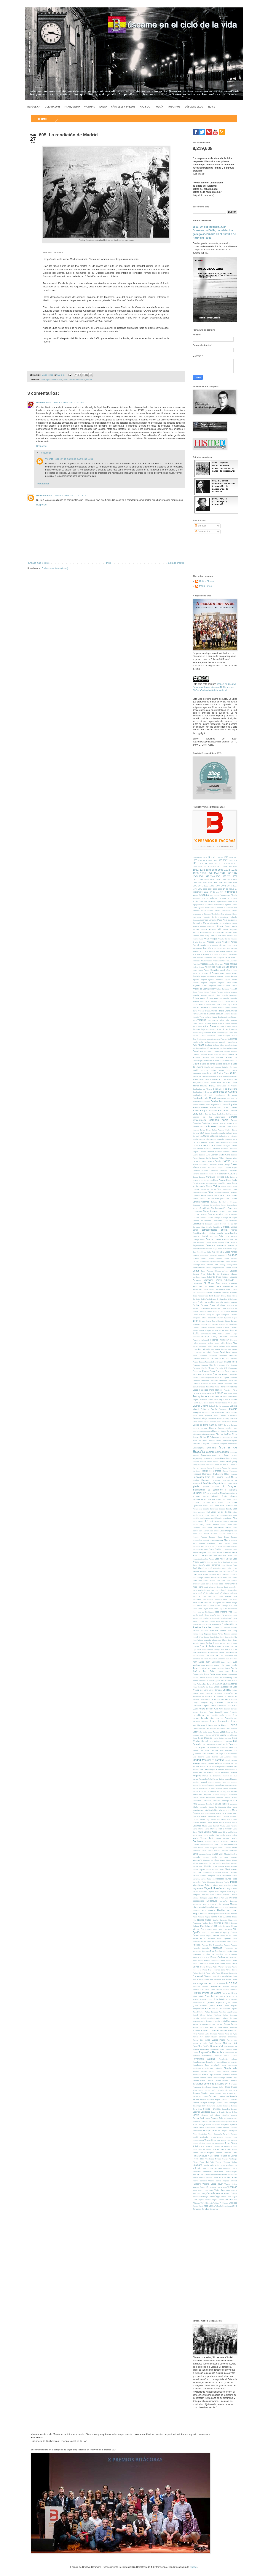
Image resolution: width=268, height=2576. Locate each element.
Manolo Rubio (205, 1766)
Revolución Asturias (204, 2059)
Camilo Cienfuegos (229, 1114)
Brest (208, 1105)
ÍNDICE (211, 106)
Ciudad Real (212, 1196)
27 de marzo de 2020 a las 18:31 (76, 459)
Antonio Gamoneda (201, 1001)
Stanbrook (216, 2125)
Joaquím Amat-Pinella (228, 1534)
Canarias (197, 1123)
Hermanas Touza (220, 1468)
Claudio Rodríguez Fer (218, 1198)
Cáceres (233, 1111)
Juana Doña (209, 1674)
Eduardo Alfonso (221, 1271)
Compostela (197, 1211)
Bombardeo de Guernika (225, 1092)
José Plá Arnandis (224, 1615)
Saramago (197, 2106)
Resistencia (207, 2056)
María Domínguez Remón (212, 1816)
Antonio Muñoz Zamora (220, 1008)
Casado (212, 1164)
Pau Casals (215, 1951)
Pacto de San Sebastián (216, 1942)
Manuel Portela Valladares (226, 1788)
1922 (195, 867)
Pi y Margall (198, 1976)
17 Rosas (219, 857)
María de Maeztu (208, 1813)
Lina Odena (211, 1729)
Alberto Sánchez (204, 914)
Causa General (199, 1177)
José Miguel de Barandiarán (225, 1609)
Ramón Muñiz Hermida (207, 2034)
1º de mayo (228, 889)
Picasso (207, 1976)
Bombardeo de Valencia (227, 1098)
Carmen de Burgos (222, 1145)
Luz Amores (225, 1757)
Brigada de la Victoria (219, 1105)
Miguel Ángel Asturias (202, 1885)
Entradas (200, 525)
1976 (229, 886)
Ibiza (235, 1483)
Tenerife (226, 2134)
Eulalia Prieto (198, 1330)
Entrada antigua (176, 563)
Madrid (89, 379)
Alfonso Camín (231, 923)
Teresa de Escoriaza (229, 2140)
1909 (230, 860)
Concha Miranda (230, 1214)
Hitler (226, 1474)
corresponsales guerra (214, 1230)
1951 (229, 876)
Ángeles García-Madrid (227, 983)
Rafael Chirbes (198, 2012)
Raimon (196, 2021)
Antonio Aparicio (214, 998)
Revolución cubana (228, 2059)
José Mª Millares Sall (224, 1593)
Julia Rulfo (197, 1684)
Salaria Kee (224, 2096)
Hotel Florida (231, 1477)
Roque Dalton (218, 2087)
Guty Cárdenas (204, 1458)
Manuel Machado (222, 1782)
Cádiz (195, 1113)
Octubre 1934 (211, 1926)
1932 (202, 870)
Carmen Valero (218, 1158)
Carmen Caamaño (200, 1142)
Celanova (233, 1177)
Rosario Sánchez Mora (203, 2093)
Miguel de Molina (230, 1885)
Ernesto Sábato (224, 1321)
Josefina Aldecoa (229, 1624)
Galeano (223, 1409)
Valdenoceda (231, 2165)
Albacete (196, 911)
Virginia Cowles (204, 2200)
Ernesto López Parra (208, 1321)
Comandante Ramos (218, 1205)
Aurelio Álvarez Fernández (204, 1036)
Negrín (196, 1913)
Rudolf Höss (203, 2096)
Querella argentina (215, 2002)
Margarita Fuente (205, 1804)
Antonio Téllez (198, 1017)
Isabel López (224, 1502)
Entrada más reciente (39, 563)
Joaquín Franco (209, 1540)
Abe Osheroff (215, 895)
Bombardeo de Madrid (204, 1098)
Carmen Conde (206, 1145)
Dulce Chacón (231, 1268)
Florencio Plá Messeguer (226, 1368)
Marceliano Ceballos (214, 1798)
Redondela (204, 2049)
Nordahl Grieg (207, 1923)
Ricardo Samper (200, 2071)
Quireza (212, 2006)
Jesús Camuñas (212, 1524)
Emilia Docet (226, 1296)
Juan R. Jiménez (201, 1668)
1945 (195, 876)
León (234, 1705)
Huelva (196, 1480)
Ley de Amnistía (224, 1718)
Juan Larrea (198, 1662)
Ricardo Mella (230, 2068)
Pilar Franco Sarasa (201, 1979)
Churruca (233, 1193)
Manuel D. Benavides (211, 1776)
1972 (206, 886)
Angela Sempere (208, 983)
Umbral (234, 2162)
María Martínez (211, 1829)
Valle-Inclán (219, 2171)
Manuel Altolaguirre (208, 1769)
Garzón (214, 1412)
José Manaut (225, 1596)
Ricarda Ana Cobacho (212, 2068)
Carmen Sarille (204, 1158)
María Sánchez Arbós (207, 1832)
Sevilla (196, 2115)
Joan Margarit (226, 1531)
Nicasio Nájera (204, 1917)
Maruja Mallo (218, 1854)
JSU (235, 1637)
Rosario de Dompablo (227, 2090)
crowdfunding (231, 1233)
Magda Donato (231, 1760)
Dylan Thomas (207, 1271)
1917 (220, 863)
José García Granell (219, 1578)
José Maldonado (209, 1596)
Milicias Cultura (230, 1894)
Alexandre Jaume (217, 923)
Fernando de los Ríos (219, 1358)
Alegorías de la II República (215, 917)
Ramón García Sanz (201, 2027)
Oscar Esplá (205, 1936)
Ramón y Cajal (200, 2043)
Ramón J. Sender (210, 2030)
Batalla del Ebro (223, 1064)
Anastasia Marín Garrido (202, 961)
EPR (65, 379)
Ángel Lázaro (226, 970)
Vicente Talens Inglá (218, 2187)
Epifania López (230, 1318)
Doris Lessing (219, 1265)
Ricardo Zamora (230, 2071)
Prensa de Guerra (211, 1993)
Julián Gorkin (206, 1684)
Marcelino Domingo (221, 1801)
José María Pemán (201, 1606)
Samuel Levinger (200, 2103)
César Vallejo (213, 1186)
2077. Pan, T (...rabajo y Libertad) (219, 501)
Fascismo (233, 1337)
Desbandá (232, 1245)
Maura (208, 1870)
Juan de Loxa (223, 1646)
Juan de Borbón (208, 1646)
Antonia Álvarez (230, 992)
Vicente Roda (52, 459)
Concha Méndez (215, 1214)
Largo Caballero (216, 1702)
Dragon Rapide (218, 1268)
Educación (208, 1280)
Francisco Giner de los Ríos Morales (208, 1384)
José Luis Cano (204, 1590)
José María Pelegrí (229, 1603)
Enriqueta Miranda (229, 1315)
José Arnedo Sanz (214, 1562)
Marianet (224, 1841)
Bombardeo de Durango (202, 1092)
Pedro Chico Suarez (201, 1957)
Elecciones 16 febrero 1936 (207, 1286)
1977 (235, 886)
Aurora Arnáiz (207, 1039)
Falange (205, 1336)
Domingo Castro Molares (227, 1261)
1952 (235, 876)
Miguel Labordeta (200, 1891)
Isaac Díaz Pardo (223, 1499)
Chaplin (196, 1189)
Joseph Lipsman (230, 1634)
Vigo (218, 2196)
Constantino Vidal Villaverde (225, 1221)
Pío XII (207, 1983)
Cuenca (209, 1239)
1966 (220, 882)
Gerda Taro (226, 1431)
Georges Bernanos (200, 1431)
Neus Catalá (225, 1914)
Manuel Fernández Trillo (202, 1779)
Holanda (234, 1474)
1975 (223, 885)
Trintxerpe (233, 2159)
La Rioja (214, 1699)
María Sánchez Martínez (227, 1832)
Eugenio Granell (200, 1327)
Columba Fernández (201, 1205)
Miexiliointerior (44, 495)
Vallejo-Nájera (231, 2171)
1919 (225, 863)
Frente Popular (215, 1396)
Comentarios (202, 531)
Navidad (221, 1910)
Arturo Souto (211, 1029)
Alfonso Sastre (200, 929)
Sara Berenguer (230, 2103)
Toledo (228, 2149)
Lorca (222, 1731)
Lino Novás (221, 1729)
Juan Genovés (198, 1656)
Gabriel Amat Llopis (229, 1403)
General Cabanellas (228, 1415)
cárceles (211, 1126)
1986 (215, 889)
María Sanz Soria (200, 1835)
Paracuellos (218, 1945)
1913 (206, 863)
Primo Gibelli (198, 1996)
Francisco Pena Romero (210, 1390)
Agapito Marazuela (224, 901)
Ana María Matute (201, 954)
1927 (219, 866)
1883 (235, 857)
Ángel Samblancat (208, 976)
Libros (232, 1725)
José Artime (228, 1562)
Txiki (212, 2162)
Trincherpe (209, 2159)
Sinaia (207, 2118)
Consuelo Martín (212, 1224)
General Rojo (216, 1425)
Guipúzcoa (206, 1455)
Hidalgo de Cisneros (211, 1471)
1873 (226, 857)
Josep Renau (217, 1634)
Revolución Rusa (218, 2065)
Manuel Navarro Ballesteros (226, 1785)
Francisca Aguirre (221, 1374)
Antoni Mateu (203, 992)
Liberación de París (216, 1725)
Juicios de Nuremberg (222, 1678)
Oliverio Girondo (225, 1929)
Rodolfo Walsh (199, 2081)
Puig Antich (219, 1999)
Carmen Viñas (231, 1158)
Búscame (212, 1111)
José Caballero (200, 1568)
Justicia (227, 1690)
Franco (219, 1393)
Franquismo (200, 1396)
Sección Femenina (212, 2109)
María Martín (198, 1829)
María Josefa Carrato (222, 1823)
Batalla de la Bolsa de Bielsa (215, 1061)
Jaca (200, 1509)
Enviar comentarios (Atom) (55, 568)
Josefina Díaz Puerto (221, 1627)
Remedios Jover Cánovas (221, 2049)
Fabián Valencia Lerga (227, 1334)
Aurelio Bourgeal (223, 1036)
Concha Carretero (200, 1214)
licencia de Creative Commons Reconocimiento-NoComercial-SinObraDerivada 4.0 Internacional (214, 687)
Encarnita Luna (206, 1311)
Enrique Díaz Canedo (221, 1311)
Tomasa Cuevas (200, 2156)
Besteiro (216, 1079)
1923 (199, 866)
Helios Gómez (219, 1462)
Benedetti (211, 1073)
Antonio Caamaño (230, 998)
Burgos (203, 1110)
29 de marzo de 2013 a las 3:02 (68, 402)
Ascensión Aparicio (200, 1033)
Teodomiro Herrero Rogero (211, 2137)
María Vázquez (223, 1838)
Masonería (197, 1860)
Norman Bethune (222, 1923)
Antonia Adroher (216, 992)
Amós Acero (217, 948)
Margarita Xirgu (224, 1807)
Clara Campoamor (227, 1195)
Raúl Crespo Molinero (220, 2043)
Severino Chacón (218, 2112)
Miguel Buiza (218, 1885)
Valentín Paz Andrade (212, 2168)
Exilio (196, 1333)
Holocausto (198, 1477)
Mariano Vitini (207, 1844)
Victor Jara (219, 2190)
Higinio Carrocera (229, 1471)
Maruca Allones (205, 1854)
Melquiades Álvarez (229, 1876)
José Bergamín (213, 1565)
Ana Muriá (214, 954)
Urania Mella (209, 2165)
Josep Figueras (205, 1634)
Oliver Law (212, 1929)
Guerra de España (77, 379)
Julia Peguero (214, 1681)
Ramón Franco (230, 2024)
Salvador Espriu (213, 2099)
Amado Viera (205, 945)
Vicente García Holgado (218, 2181)
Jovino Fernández (211, 1637)
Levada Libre (207, 1718)
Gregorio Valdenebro (228, 1444)
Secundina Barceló (229, 2109)
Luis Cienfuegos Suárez (211, 1744)
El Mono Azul (212, 1283)
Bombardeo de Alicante (227, 1086)
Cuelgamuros (199, 1239)
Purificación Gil (199, 2003)
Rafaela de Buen (229, 2018)
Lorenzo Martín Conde (202, 1735)
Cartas (226, 1161)
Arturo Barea (209, 1026)
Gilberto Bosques (208, 1434)
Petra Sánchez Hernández (226, 1973)
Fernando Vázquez (200, 1365)
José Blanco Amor (229, 1565)
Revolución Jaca (201, 2065)
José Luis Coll (216, 1590)
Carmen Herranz (207, 1152)
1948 (212, 876)
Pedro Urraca (206, 1967)
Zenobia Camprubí (210, 2209)
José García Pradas (206, 1581)
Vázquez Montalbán (201, 2174)
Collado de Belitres (219, 1202)
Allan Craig (204, 936)
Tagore (224, 2131)
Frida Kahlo (228, 1397)
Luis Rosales (208, 1753)
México (233, 1882)
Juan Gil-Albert (211, 1655)
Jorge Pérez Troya (229, 1549)
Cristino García (216, 1233)
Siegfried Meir (207, 2115)
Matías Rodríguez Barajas (226, 1863)
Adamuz (214, 898)
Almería (222, 935)
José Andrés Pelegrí (206, 1559)
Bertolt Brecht (205, 1079)
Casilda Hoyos (231, 1167)
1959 (229, 879)
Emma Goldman (218, 1305)
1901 (205, 860)
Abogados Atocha (229, 895)
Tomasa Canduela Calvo (226, 2153)
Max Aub (197, 1872)
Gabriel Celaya (200, 1406)
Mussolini (209, 1907)
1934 (214, 870)
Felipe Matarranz (200, 1346)
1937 (234, 869)
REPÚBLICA (33, 106)
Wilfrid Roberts (206, 2203)
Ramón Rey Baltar (201, 2037)
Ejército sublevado (54, 379)
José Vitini (233, 1621)
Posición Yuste (198, 1990)
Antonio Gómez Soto (212, 1004)
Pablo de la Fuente (229, 1936)
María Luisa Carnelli (210, 1826)
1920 (230, 863)
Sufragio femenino (212, 2130)
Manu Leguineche (219, 1766)
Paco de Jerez (43, 402)
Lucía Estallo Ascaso (222, 1738)
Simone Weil (198, 2118)
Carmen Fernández (212, 1149)
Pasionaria (216, 1948)
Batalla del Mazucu (212, 1067)
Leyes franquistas (219, 1721)
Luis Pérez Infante (209, 1750)
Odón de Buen (224, 1926)
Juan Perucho (231, 1665)
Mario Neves (198, 1848)
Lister (195, 1732)
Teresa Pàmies (199, 2143)
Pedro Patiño (226, 1960)
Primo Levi (210, 1996)
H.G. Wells (215, 1458)
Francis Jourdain (205, 1374)
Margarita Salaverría (208, 1807)
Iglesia (196, 1486)
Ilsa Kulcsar (211, 1493)
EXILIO (103, 106)
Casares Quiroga (223, 1164)
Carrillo (218, 1161)
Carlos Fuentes (218, 1130)
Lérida (234, 1715)
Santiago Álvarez (215, 2103)
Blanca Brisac (210, 1083)
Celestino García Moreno (203, 1180)
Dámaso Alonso (204, 1243)
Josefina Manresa (209, 1630)
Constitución (198, 1224)
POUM (207, 1990)
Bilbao (223, 1079)
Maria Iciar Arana (218, 1819)
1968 (230, 883)
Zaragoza (197, 2209)
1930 (235, 866)
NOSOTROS (174, 106)
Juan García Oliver (215, 1652)
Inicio (108, 563)
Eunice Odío (224, 1330)
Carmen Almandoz (217, 1139)
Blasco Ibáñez (207, 1085)
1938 (196, 873)
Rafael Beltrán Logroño (228, 2009)
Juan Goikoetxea (226, 1656)
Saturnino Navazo (214, 2106)
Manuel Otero (198, 1788)
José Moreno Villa (223, 1612)
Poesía (231, 1983)
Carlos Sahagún (210, 1136)
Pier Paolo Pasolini (219, 1976)
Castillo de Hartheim (208, 1174)
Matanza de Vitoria (211, 1860)
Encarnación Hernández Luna (213, 1308)
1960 (235, 879)
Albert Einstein (207, 911)
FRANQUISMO (72, 106)
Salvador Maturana (229, 2099)
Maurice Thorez (217, 1870)
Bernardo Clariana (214, 1076)
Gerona (234, 1431)
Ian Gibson (228, 1483)
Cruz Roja (213, 1236)
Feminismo (225, 1352)
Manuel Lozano (207, 1782)
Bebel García (231, 1070)
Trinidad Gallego (221, 2159)
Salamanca (214, 2096)
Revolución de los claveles (226, 2062)
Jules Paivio (203, 1681)
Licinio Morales (199, 1729)
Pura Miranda (231, 1999)
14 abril (211, 857)
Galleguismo (198, 1412)
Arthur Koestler (218, 1023)
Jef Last (209, 1521)
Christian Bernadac (221, 1193)
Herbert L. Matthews (228, 1465)
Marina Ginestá (230, 1844)
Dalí (194, 1243)
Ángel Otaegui (225, 973)
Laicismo (233, 1699)
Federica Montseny (219, 1340)
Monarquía (211, 1901)
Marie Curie (218, 1844)
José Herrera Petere (228, 1584)
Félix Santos (213, 1352)
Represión (205, 2052)
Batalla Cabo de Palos (217, 1055)
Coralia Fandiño (213, 1227)
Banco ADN (214, 1048)
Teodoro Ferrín (231, 2137)
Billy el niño (232, 1079)
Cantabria (206, 1123)
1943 (228, 873)
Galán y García (208, 1409)
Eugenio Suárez (230, 1327)
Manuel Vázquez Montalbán (225, 1795)
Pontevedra (215, 1986)
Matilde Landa (210, 1866)
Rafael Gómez (199, 2015)
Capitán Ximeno (199, 1127)
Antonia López (214, 995)
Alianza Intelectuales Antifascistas (208, 932)
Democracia (231, 1242)
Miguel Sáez (213, 1891)
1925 (209, 866)
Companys (232, 1208)
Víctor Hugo (208, 2190)
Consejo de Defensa (202, 1221)
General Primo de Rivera (220, 1422)
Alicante (228, 932)
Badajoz (208, 1045)
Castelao (214, 1170)
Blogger (193, 2567)
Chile (210, 1192)
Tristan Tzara (198, 2162)
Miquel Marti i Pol (216, 1898)
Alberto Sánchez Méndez (221, 914)
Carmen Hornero (222, 1152)
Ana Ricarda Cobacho (202, 958)
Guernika (211, 1447)
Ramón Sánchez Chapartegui (224, 2037)
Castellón (223, 1171)
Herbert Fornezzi (212, 1465)
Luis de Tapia (227, 1744)
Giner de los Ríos (223, 1434)
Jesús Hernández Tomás (219, 1527)
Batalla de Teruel (208, 1064)
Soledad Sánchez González (213, 2121)
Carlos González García (215, 1133)
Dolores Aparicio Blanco (203, 1258)
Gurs (221, 1455)
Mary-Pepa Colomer (228, 1857)
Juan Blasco (222, 1640)
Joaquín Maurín (223, 1540)
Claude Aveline (199, 1199)
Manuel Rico (198, 1791)
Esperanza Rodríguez (228, 1324)
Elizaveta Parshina (229, 1293)
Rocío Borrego (219, 2078)
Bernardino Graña (200, 1076)
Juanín (218, 1674)
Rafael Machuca (214, 2015)
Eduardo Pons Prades (217, 1277)
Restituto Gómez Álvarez (226, 2056)
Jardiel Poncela (199, 1518)
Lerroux (196, 1718)
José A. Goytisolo (202, 1555)
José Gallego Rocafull (201, 1578)
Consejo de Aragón (229, 1217)
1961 (195, 882)
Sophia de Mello (230, 2121)
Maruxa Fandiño (209, 1857)
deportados (198, 1245)
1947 (207, 876)
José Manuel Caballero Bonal (214, 1599)
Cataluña (232, 1173)
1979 (200, 889)
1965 (214, 882)
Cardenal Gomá (224, 1127)
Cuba (221, 1236)
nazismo (232, 1910)
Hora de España (214, 1477)
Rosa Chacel (231, 2087)
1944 (234, 873)
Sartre (204, 2106)
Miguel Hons (232, 1888)
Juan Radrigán (218, 1668)
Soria (195, 2124)
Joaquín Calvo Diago (219, 1537)
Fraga (212, 1371)
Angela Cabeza (223, 976)
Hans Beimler (226, 1458)
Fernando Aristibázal (228, 1356)
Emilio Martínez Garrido (227, 1302)
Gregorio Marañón (210, 1444)
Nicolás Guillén (204, 1920)
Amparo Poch (198, 951)
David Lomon (218, 1243)
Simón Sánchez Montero (226, 2115)
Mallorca (218, 1763)
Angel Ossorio (211, 973)
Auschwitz (232, 1039)
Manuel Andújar (224, 1769)
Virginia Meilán (218, 2200)
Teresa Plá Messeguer (215, 2143)
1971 (200, 886)
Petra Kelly (210, 1973)
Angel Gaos (198, 970)
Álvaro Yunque (210, 939)
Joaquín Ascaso (200, 1537)
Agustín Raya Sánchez (207, 908)
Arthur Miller (197, 1026)
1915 (215, 863)
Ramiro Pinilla (220, 2021)
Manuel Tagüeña (223, 1791)
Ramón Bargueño (200, 2024)
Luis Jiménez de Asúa (215, 1747)
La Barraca (207, 1696)
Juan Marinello (213, 1662)
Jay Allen (233, 1518)
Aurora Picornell (220, 1039)
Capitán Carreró (218, 1123)
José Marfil (232, 1599)
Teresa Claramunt (213, 2140)
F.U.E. (214, 1334)
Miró (226, 1898)
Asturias (212, 1032)
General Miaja (200, 1418)
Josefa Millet (216, 1624)
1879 (231, 857)
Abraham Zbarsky (200, 898)
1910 (235, 860)
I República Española (212, 1483)
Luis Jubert (228, 1747)
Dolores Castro (222, 1258)
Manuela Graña (199, 1798)
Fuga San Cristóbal (228, 1399)
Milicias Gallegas (200, 1898)
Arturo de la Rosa (224, 1026)
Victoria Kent (214, 2193)
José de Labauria (225, 1571)
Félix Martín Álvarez (219, 1349)
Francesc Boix (222, 1371)
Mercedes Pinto (199, 1882)
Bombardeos (217, 1101)
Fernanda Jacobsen (208, 1356)
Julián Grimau (218, 1684)
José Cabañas (214, 1568)
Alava (234, 907)
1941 (216, 873)
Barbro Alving (231, 1048)
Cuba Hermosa (231, 1236)
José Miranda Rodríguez (203, 1612)
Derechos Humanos (215, 1245)
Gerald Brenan (214, 1431)
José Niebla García (207, 1615)
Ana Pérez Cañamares (228, 954)
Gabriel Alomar (215, 1403)
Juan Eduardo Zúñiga (211, 1649)
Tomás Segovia (207, 2152)
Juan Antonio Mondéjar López (205, 1640)
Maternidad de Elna (207, 1863)
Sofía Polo (197, 2121)
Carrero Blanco (207, 1161)
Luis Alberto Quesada (223, 1741)
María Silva (214, 1835)
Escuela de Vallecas (209, 1324)
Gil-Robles (197, 1434)
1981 (205, 889)
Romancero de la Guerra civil (214, 2083)
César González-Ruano (221, 1183)
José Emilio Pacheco (207, 1574)
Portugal (234, 1987)
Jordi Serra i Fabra (200, 1549)
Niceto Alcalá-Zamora (221, 1917)
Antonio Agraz (199, 998)
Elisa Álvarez (231, 1290)
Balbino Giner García (222, 1045)
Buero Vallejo (230, 1107)
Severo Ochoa (231, 2112)
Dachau (233, 1239)
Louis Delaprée (205, 1738)
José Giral (220, 1581)
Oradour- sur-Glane (210, 1932)
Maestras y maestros (213, 1760)
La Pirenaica (205, 1699)
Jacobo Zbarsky (225, 1509)
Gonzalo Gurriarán (222, 1437)
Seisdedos (205, 2112)
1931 (196, 869)
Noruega (233, 1923)
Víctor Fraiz (197, 2190)
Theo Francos (207, 2146)
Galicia (233, 1409)
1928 (224, 866)
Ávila (195, 1045)
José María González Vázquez (207, 1602)
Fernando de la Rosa (201, 1359)
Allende (213, 935)
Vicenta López (212, 2178)
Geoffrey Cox (231, 1428)
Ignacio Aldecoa (211, 1486)
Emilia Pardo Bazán (208, 1299)
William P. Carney (220, 2203)
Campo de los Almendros (209, 1117)
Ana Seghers (218, 958)
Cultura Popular (222, 1239)
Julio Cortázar (215, 1690)
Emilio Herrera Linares (208, 1302)
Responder (41, 446)
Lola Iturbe (202, 1732)
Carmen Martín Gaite (220, 1155)
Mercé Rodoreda (207, 1879)
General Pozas (204, 1422)
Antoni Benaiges (222, 989)
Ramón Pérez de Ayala (227, 2034)
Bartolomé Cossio (222, 1051)
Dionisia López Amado (226, 1252)
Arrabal (208, 1023)
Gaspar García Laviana (227, 1412)
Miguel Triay (225, 1891)
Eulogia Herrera (211, 1330)
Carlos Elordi (205, 1130)
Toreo (216, 2156)
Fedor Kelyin (219, 1343)
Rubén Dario (221, 2093)
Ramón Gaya (216, 2027)
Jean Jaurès (198, 1521)
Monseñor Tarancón (228, 1901)
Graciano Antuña (214, 1441)
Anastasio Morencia (221, 961)
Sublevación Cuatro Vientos (217, 2128)
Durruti (196, 1270)
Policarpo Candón (200, 1987)
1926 (214, 867)
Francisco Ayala (221, 1377)
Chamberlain (232, 1186)
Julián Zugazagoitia (223, 1687)
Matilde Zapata (199, 1870)
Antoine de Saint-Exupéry (204, 989)
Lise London (232, 1729)
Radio (219, 2005)
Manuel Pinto (210, 1788)
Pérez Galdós (231, 1970)
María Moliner (225, 1829)
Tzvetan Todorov (223, 2162)
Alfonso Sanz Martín (227, 926)
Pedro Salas (225, 1964)
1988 (220, 889)
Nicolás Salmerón (220, 1920)
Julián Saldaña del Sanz (203, 1687)
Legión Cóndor (209, 1705)
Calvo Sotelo (216, 1114)
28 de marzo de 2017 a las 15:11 (69, 495)
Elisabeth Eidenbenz (213, 1293)
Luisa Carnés (212, 1757)
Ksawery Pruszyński (224, 1693)
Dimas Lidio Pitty (208, 1252)
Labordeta (224, 1699)
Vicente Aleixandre (227, 2177)
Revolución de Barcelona (204, 2062)
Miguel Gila (198, 1888)
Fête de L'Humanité (217, 1365)
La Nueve (229, 1696)
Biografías (198, 1082)
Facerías (196, 1337)
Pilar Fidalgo (232, 1976)
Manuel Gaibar (218, 1779)
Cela (227, 1177)
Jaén (235, 1509)
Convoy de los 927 (228, 1224)
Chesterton (226, 1189)
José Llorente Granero (213, 1587)
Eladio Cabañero (229, 1283)
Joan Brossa (214, 1531)
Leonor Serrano (230, 1709)
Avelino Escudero (211, 1042)
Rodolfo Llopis (231, 2078)
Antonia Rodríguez (229, 995)
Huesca (205, 1480)
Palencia (196, 1945)
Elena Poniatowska (217, 1290)
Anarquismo (231, 957)
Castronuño (222, 1174)
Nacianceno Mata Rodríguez (225, 1907)
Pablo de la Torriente (204, 1938)
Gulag (214, 1455)
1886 (195, 860)
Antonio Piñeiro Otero (220, 1011)
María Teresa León (203, 1838)
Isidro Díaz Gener (211, 1506)
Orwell (196, 1935)
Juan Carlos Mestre (223, 1643)
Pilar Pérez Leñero (229, 1979)
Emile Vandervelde (200, 1296)
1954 (200, 879)
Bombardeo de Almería (202, 1089)
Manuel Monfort (208, 1785)
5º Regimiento (227, 892)
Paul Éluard (226, 1951)
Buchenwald (215, 1107)
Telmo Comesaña (215, 2134)
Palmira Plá (207, 1945)
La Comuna (218, 1696)
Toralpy (210, 2156)
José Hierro (198, 1587)
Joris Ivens (211, 1553)
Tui (207, 2162)
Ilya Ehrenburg (223, 1493)
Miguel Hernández (215, 1888)
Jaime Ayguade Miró (201, 1512)
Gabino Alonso (206, 581)
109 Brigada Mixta (200, 857)
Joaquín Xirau (231, 1543)
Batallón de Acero (229, 1067)
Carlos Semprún (225, 1136)
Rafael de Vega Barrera (228, 2012)
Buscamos (223, 1110)
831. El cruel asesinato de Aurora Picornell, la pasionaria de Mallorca (223, 486)
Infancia (233, 1496)
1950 (223, 876)
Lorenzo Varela (219, 1735)
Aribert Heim (224, 1020)
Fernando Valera (229, 1362)
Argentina (201, 1020)
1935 (220, 870)
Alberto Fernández (222, 911)
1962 (200, 882)
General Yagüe (216, 1428)
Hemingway (231, 1461)
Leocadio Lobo (224, 1705)
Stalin (208, 2125)
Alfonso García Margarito (204, 926)
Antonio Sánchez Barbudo (212, 1014)
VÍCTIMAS (89, 106)
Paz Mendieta (218, 1954)
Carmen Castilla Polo (216, 1142)
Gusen (227, 1455)
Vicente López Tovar (212, 2184)
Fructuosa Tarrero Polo (208, 1400)
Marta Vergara (211, 1848)
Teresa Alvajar (198, 2140)
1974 (218, 886)
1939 (42, 379)
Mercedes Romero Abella (218, 1882)
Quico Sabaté (231, 2003)
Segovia (196, 2112)
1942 (222, 873)
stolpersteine (198, 2127)
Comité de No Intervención (213, 1208)
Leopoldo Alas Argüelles (226, 1712)
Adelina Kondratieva (228, 898)
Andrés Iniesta (198, 967)
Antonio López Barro (229, 1004)
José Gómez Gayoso (209, 1584)
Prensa (197, 1992)
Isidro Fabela (226, 1505)
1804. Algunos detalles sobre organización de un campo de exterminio (223, 467)
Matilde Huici (198, 1866)
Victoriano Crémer (229, 2193)
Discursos (231, 1254)
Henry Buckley (199, 1465)
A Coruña (204, 895)
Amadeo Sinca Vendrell (218, 942)
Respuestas (45, 453)
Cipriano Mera (199, 1196)
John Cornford (216, 1546)
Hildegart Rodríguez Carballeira (208, 1474)
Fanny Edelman (219, 1337)
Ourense (215, 1935)
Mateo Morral (225, 1860)
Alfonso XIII (214, 929)
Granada (226, 1440)
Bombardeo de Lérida (226, 1095)
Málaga (196, 1763)
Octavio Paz (198, 1926)
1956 (212, 879)
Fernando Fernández (213, 1362)
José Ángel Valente (223, 1559)
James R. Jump (230, 1515)
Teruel (227, 2143)
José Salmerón (227, 1618)
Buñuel (196, 1111)
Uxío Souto (220, 2165)
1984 (210, 889)
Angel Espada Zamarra (226, 967)
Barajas (223, 1048)
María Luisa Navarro (228, 1826)
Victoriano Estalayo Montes (204, 2197)
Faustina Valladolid (201, 1340)
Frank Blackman (230, 1393)
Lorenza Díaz (231, 1732)
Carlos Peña (198, 1136)
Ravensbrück (216, 2046)
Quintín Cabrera (200, 2006)
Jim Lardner (204, 1531)
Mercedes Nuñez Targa (226, 1879)
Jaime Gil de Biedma (221, 1512)
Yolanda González (222, 2206)
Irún (213, 1499)
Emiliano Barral (223, 1299)
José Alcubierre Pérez (222, 1556)
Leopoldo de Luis (201, 1715)
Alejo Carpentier (230, 920)
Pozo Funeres (216, 1990)
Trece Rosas (198, 2159)
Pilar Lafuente (215, 1979)
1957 (218, 879)
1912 (200, 863)
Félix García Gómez (216, 1346)
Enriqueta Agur (213, 1315)
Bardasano (208, 1051)
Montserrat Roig (199, 1904)
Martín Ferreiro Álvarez (218, 1851)
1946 (201, 876)
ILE (204, 1493)
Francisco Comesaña (209, 1381)
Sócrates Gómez (230, 2118)
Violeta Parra (226, 2197)
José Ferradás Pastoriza (227, 1574)
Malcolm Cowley (207, 1763)
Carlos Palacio (231, 1133)
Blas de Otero (224, 1082)
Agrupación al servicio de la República (208, 905)
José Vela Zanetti (207, 1621)
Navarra (211, 1910)
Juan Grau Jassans (217, 1659)
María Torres (205, 586)
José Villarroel (222, 1621)
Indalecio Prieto (219, 1496)
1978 (195, 889)
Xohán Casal (198, 2206)
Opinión (196, 1932)
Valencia (197, 2168)
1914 (211, 863)
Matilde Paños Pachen (227, 1866)
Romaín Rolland (214, 2081)
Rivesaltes (197, 2075)
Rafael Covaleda (211, 2012)
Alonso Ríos (232, 936)
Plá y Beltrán (219, 1984)
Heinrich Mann (206, 1462)
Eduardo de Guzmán (218, 1274)
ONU (235, 1929)
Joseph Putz (198, 1637)
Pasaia (226, 1945)
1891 (200, 860)
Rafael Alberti (211, 2008)
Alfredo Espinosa (230, 929)
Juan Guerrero (231, 1659)
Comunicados (210, 1211)
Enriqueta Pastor (215, 1318)
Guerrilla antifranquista (217, 1452)
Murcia (202, 1907)
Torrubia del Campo (228, 2156)
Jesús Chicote (226, 1524)
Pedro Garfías (217, 1957)
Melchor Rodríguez (207, 1876)
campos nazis (218, 1119)
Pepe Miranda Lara (216, 1970)
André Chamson (216, 964)
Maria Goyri (205, 1819)
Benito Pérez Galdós (226, 1073)
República (218, 2052)
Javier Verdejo (223, 1518)
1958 (223, 879)
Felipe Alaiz (231, 1343)
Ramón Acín (231, 2021)
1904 (215, 860)
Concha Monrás (199, 1217)
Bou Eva (201, 1105)
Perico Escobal (199, 1973)
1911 (195, 863)
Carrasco (196, 1161)
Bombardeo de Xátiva (201, 1101)
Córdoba (225, 1227)
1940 (210, 873)
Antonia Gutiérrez (200, 995)
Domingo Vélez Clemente (203, 1265)
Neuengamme (214, 1914)
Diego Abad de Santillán (222, 1249)
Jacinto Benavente (210, 1509)
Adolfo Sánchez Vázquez (204, 901)
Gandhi (207, 1412)
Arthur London (231, 1023)
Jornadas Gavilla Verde (226, 1552)
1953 (195, 879)
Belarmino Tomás (200, 1073)
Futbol (195, 1403)
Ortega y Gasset (228, 1932)
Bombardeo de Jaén (203, 1095)
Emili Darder (214, 1296)
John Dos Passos (230, 1546)
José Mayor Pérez (205, 1609)
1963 (205, 882)
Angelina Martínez (216, 986)
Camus (234, 1120)
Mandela (226, 1763)
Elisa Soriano (198, 1293)
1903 (210, 860)
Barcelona (198, 1051)
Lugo (211, 1741)
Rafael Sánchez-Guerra (210, 2018)
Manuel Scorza (210, 1791)
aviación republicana (228, 1042)
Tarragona (232, 2131)
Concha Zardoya (213, 1217)
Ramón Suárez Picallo (214, 2040)
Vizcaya (229, 2199)
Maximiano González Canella (215, 1873)
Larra (228, 1702)
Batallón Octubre (217, 1070)
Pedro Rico (214, 1964)
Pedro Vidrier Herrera (222, 1967)
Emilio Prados (200, 1305)
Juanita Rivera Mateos (202, 1678)
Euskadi (233, 1330)
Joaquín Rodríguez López (211, 1543)
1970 (195, 886)
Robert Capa (207, 2074)
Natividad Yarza (199, 1910)
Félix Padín (203, 1352)
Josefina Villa (225, 1631)
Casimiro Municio (200, 1171)
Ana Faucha (210, 951)
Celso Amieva (219, 1180)
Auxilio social (198, 1042)
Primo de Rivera (229, 1993)
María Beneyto (215, 1810)
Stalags (201, 2124)
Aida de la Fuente (224, 908)
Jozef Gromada (226, 1637)
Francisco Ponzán (207, 1393)
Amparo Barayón (230, 948)
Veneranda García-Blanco (221, 2174)
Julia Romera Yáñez (229, 1681)
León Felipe (199, 1708)
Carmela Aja (204, 1139)
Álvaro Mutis (198, 939)
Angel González (211, 970)
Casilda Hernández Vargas (211, 1167)
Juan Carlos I (207, 1643)
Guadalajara (198, 1448)
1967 (225, 882)
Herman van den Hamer (202, 1468)
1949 (218, 876)
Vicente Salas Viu (201, 2187)
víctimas (232, 2187)
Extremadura (205, 1334)
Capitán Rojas (231, 1123)
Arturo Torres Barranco (227, 1029)
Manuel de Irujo (230, 1776)
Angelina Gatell (200, 985)
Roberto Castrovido (222, 2075)
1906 (220, 860)
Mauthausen (231, 1869)
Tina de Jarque (204, 2149)
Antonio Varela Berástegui (216, 1017)
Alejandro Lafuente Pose (211, 920)
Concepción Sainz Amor (227, 1211)
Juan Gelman (231, 1652)
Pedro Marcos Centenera (208, 1960)
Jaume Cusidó (211, 1518)
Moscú (226, 1904)
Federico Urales (206, 1343)
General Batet (211, 1415)
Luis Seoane (198, 1757)
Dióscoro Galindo (217, 1255)
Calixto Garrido (205, 1114)
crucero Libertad (200, 1236)
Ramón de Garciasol (215, 2024)
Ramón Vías (232, 2040)
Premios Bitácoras (230, 1990)
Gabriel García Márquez (219, 1406)
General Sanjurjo (200, 1428)
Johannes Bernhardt (201, 1546)
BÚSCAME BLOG (194, 106)
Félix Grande (204, 1349)
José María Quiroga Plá (221, 1606)
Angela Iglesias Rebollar (212, 980)
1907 (225, 860)
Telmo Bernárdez (200, 2134)
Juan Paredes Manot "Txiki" (213, 1665)
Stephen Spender (229, 2124)
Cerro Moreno (206, 1183)
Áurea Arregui (222, 1033)
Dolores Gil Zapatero (208, 1261)
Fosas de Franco (201, 1371)
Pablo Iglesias (224, 1938)
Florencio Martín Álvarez (203, 1368)
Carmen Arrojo (231, 1139)
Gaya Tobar (198, 1415)
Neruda (204, 1913)
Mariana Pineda (212, 1841)
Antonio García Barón (220, 1001)
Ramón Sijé (198, 2040)
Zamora (233, 2206)
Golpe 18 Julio (207, 1437)
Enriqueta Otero (199, 1318)
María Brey (227, 1810)
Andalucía (204, 964)
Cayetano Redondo (215, 1177)
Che (219, 1189)
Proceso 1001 (222, 1996)
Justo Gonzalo (206, 1693)
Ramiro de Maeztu (206, 2021)
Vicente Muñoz (230, 2184)
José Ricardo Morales (212, 1618)
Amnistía (207, 948)
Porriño (226, 1987)
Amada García (224, 939)
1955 (206, 879)
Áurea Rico (232, 1033)
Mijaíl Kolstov (215, 1895)
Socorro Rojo (217, 2118)
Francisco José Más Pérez (208, 1387)
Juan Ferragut (226, 1649)
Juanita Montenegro (229, 1674)
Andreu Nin (210, 967)
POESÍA (159, 106)
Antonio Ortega (204, 1011)
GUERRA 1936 (52, 106)
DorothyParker (231, 1265)
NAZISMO (145, 106)
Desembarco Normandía (202, 1249)
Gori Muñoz (202, 1441)
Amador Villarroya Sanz (221, 945)
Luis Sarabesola (230, 1754)
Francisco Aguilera (206, 1377)
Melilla (218, 1876)
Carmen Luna (204, 1155)
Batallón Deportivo (200, 1070)
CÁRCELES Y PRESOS (123, 106)
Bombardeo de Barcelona (225, 1089)
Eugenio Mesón (215, 1327)
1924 (204, 867)
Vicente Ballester (200, 2181)
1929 (230, 866)
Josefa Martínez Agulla (202, 1624)
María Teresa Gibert (228, 1835)
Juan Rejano (209, 1671)
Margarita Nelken (221, 1804)
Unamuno (197, 2165)
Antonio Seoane (230, 1014)
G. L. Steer (203, 1403)
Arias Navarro (212, 1020)
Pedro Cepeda (231, 1954)
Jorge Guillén (215, 1549)
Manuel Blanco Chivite (209, 1772)
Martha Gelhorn (224, 1848)
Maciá (234, 1757)
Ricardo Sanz (215, 2071)
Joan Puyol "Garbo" (208, 1534)
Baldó (206, 1048)
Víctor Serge (202, 2193)
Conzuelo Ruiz (199, 1227)
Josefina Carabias (202, 1627)
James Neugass (217, 1515)
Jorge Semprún (199, 1552)
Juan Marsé (226, 1662)
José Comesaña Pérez (209, 1571)
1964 (210, 883)
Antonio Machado (201, 1007)
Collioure (233, 1202)
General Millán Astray (218, 1418)
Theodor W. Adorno (221, 2146)
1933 (208, 870)
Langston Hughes (200, 1702)
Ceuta (223, 1186)
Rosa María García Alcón (204, 2090)
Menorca (196, 1879)
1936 (227, 869)
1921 (235, 863)
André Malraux (230, 964)
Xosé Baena (209, 2206)
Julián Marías (231, 1684)
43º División (214, 892)
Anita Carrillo (231, 986)
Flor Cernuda (231, 1365)
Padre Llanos (232, 1942)
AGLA (234, 901)
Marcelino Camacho (202, 1800)
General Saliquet (230, 1425)
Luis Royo (219, 1754)
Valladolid (207, 2171)
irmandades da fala (202, 1499)
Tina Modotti (218, 2149)
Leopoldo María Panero (220, 1715)
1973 (211, 885)
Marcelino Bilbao (230, 1798)
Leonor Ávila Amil (214, 1709)
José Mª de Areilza (206, 1593)
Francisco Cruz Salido (228, 1381)
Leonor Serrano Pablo (203, 1712)
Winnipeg (233, 2203)
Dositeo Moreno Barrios (202, 1268)
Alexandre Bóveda (201, 923)
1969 (235, 882)
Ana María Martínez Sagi (226, 951)
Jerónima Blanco (221, 1521)
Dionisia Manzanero (201, 1255)
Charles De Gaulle (208, 1189)
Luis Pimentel (226, 1751)
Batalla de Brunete (212, 1057)
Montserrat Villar (214, 1904)
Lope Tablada (213, 1732)
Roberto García (206, 2078)
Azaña (201, 1045)
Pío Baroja (198, 1983)
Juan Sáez (224, 1671)
